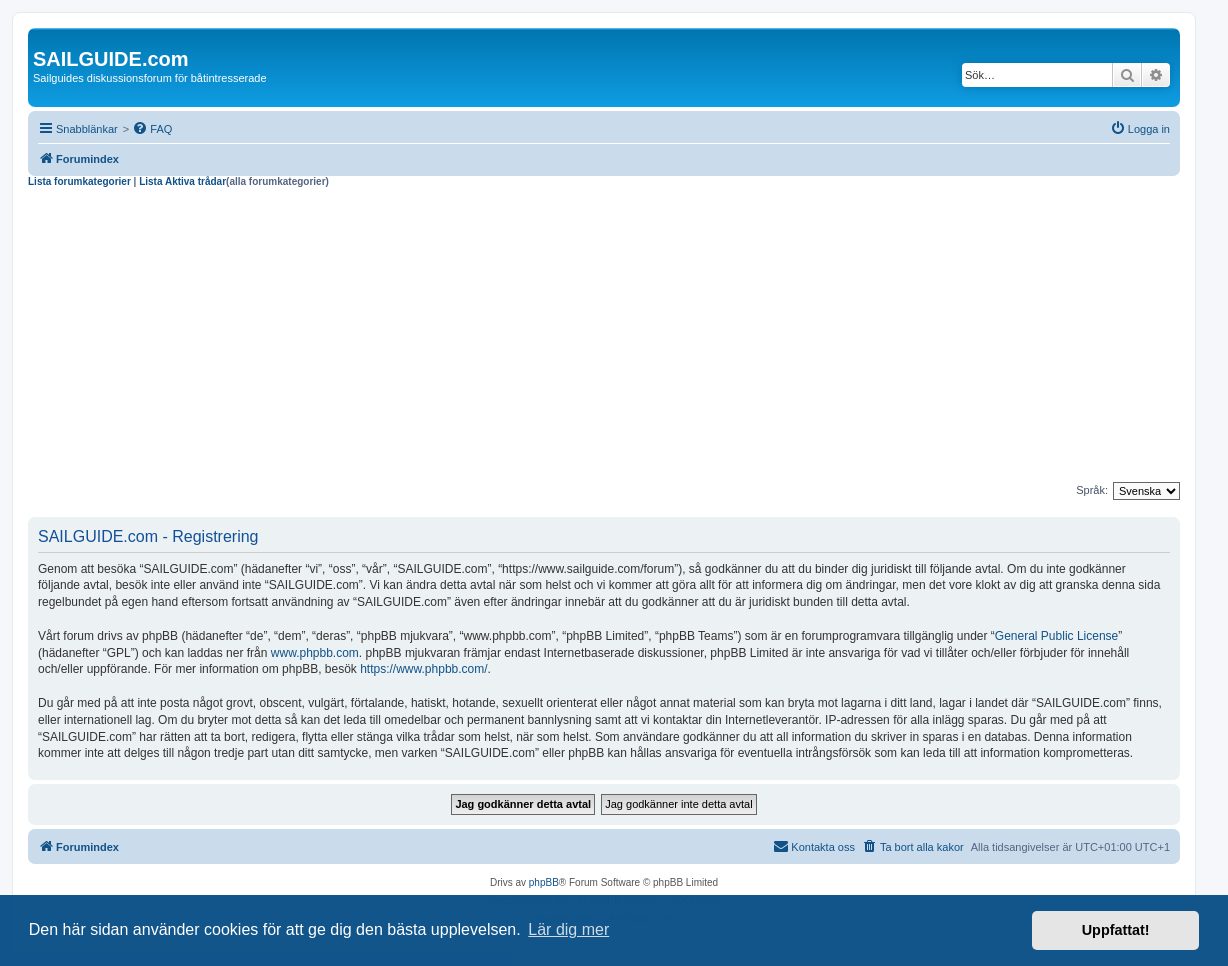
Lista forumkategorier (79, 181)
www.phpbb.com (315, 653)
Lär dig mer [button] (568, 929)
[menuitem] (152, 129)
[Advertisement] (604, 338)
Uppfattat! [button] (1116, 930)
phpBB (544, 882)
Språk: (1092, 490)
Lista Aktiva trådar (182, 181)
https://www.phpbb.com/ (423, 669)
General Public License (1056, 636)
